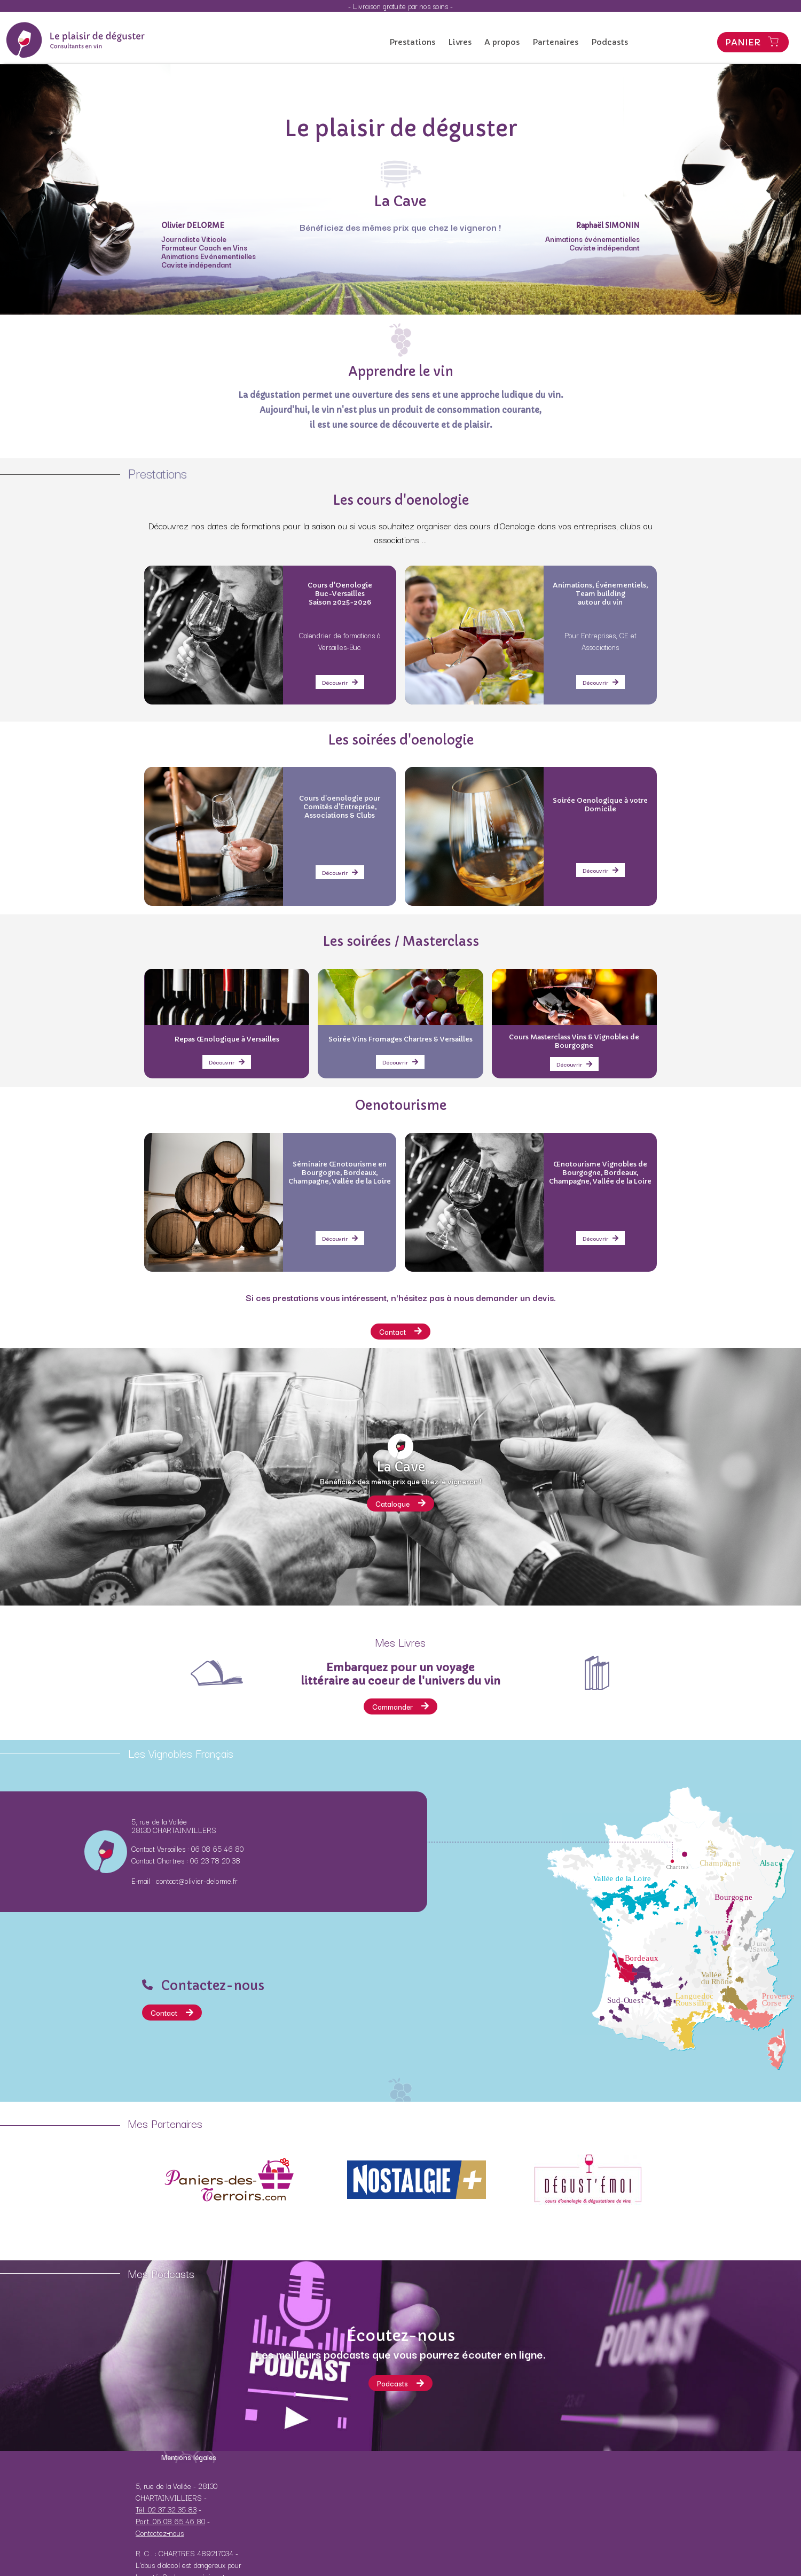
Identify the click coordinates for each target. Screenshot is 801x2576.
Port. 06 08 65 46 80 (170, 2521)
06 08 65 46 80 (217, 1848)
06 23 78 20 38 (215, 1860)
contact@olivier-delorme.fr (197, 1880)
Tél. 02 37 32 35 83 (166, 2509)
